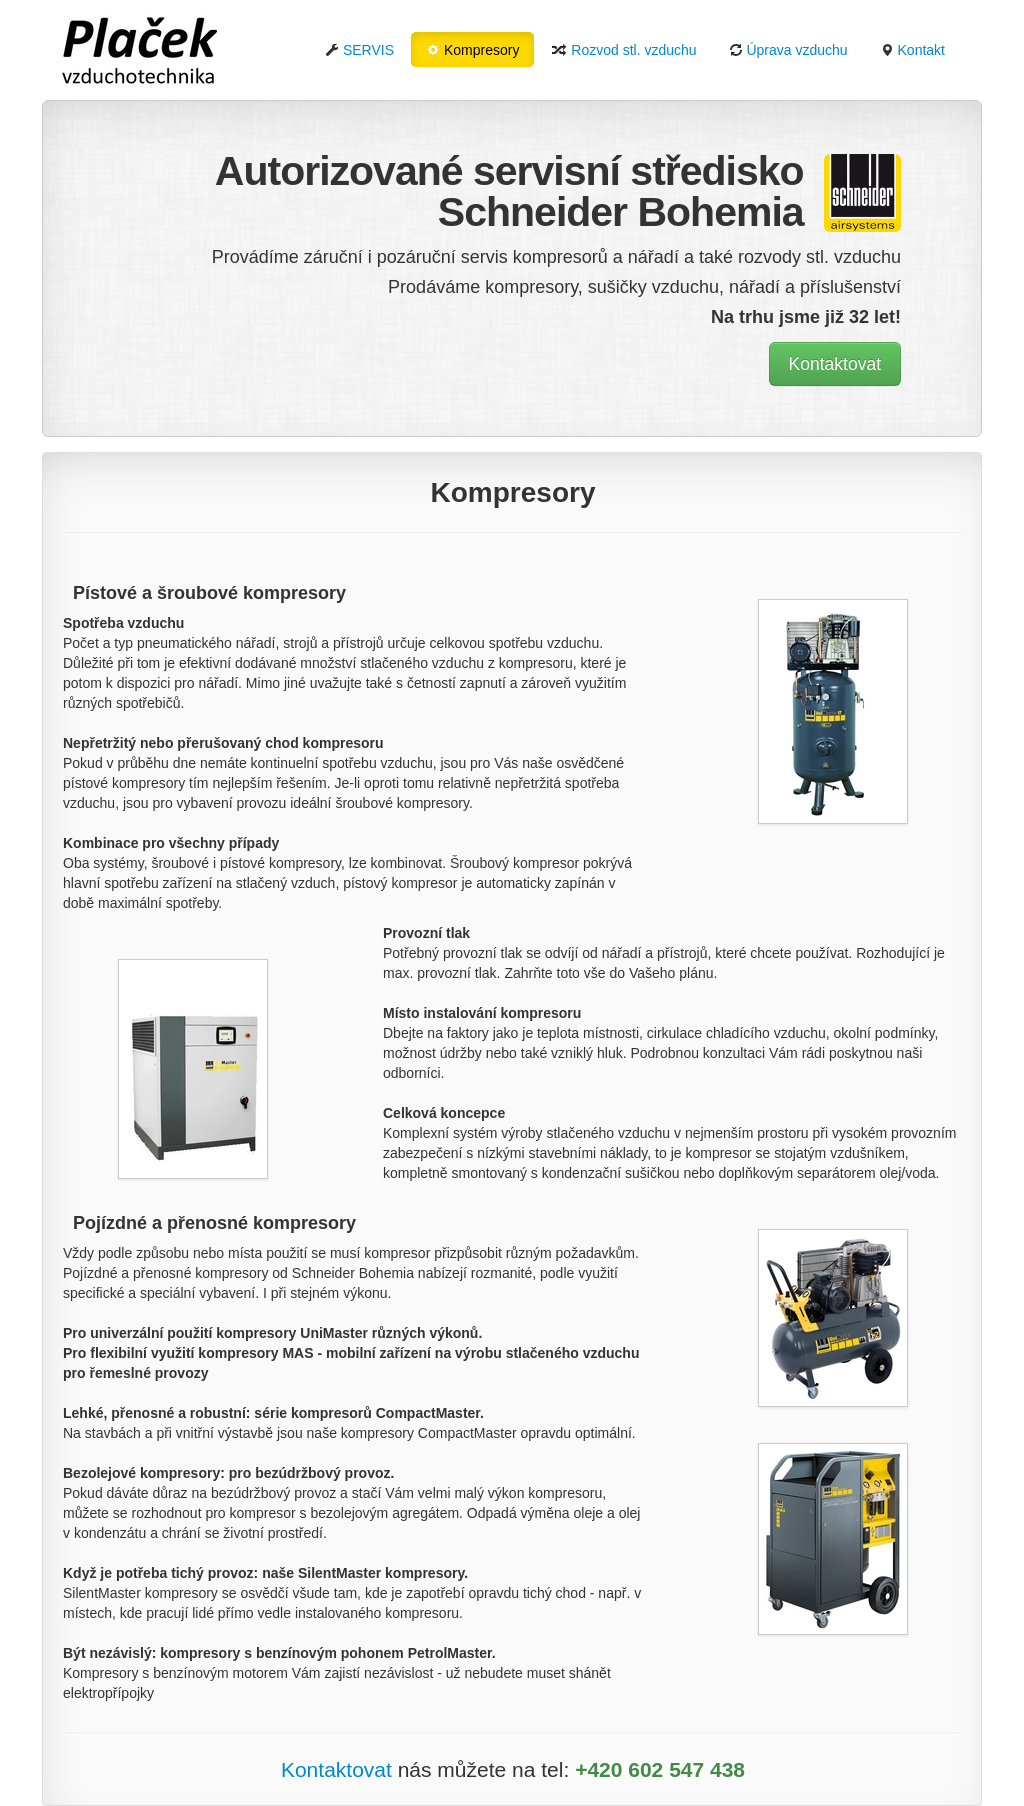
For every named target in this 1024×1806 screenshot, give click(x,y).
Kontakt (912, 50)
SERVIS (359, 50)
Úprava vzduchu (788, 50)
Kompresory (472, 50)
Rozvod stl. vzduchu (623, 50)
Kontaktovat (835, 364)
